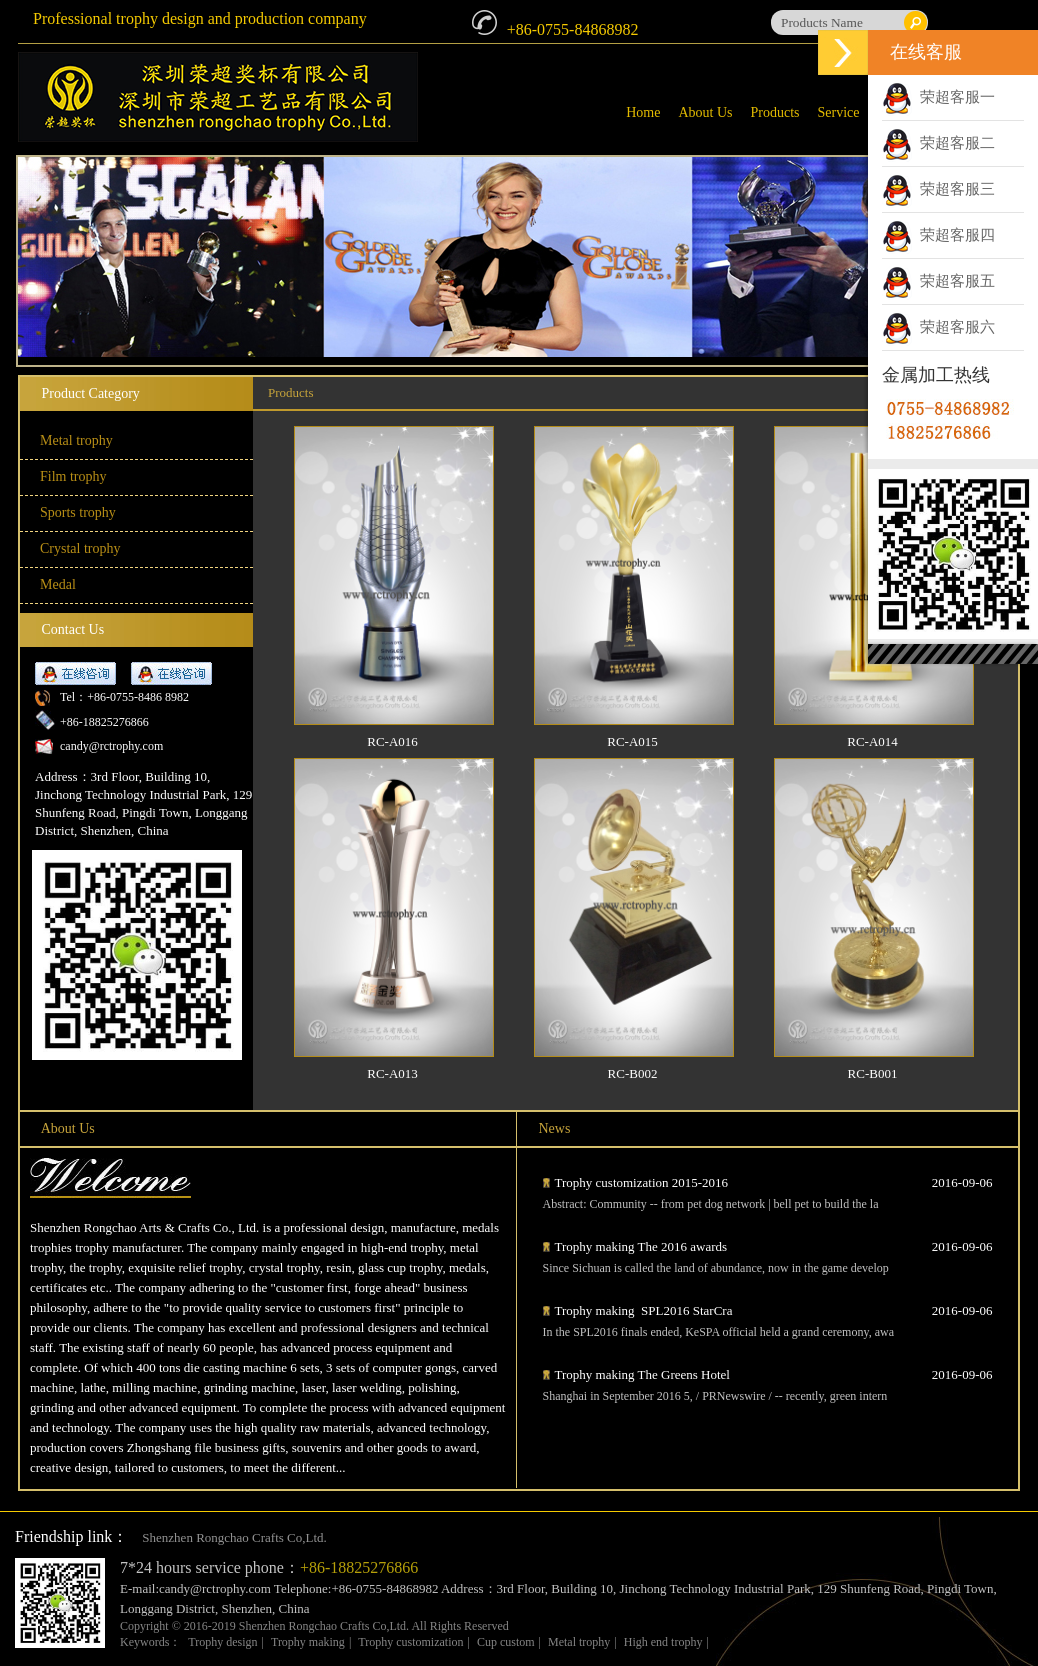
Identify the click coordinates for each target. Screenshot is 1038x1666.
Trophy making (308, 1642)
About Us (705, 112)
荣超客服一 (938, 97)
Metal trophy (579, 1642)
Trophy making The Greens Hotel (642, 1374)
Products (775, 112)
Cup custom (506, 1642)
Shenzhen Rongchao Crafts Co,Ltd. (234, 1537)
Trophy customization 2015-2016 (642, 1182)
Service (839, 112)
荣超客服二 (938, 143)
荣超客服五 (938, 281)
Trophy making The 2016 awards (643, 1246)
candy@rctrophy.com (111, 746)
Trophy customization (410, 1642)
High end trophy (663, 1642)
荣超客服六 (938, 327)
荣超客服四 (938, 235)
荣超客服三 (938, 189)
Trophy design (222, 1642)
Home (643, 112)
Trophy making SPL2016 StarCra (644, 1310)
